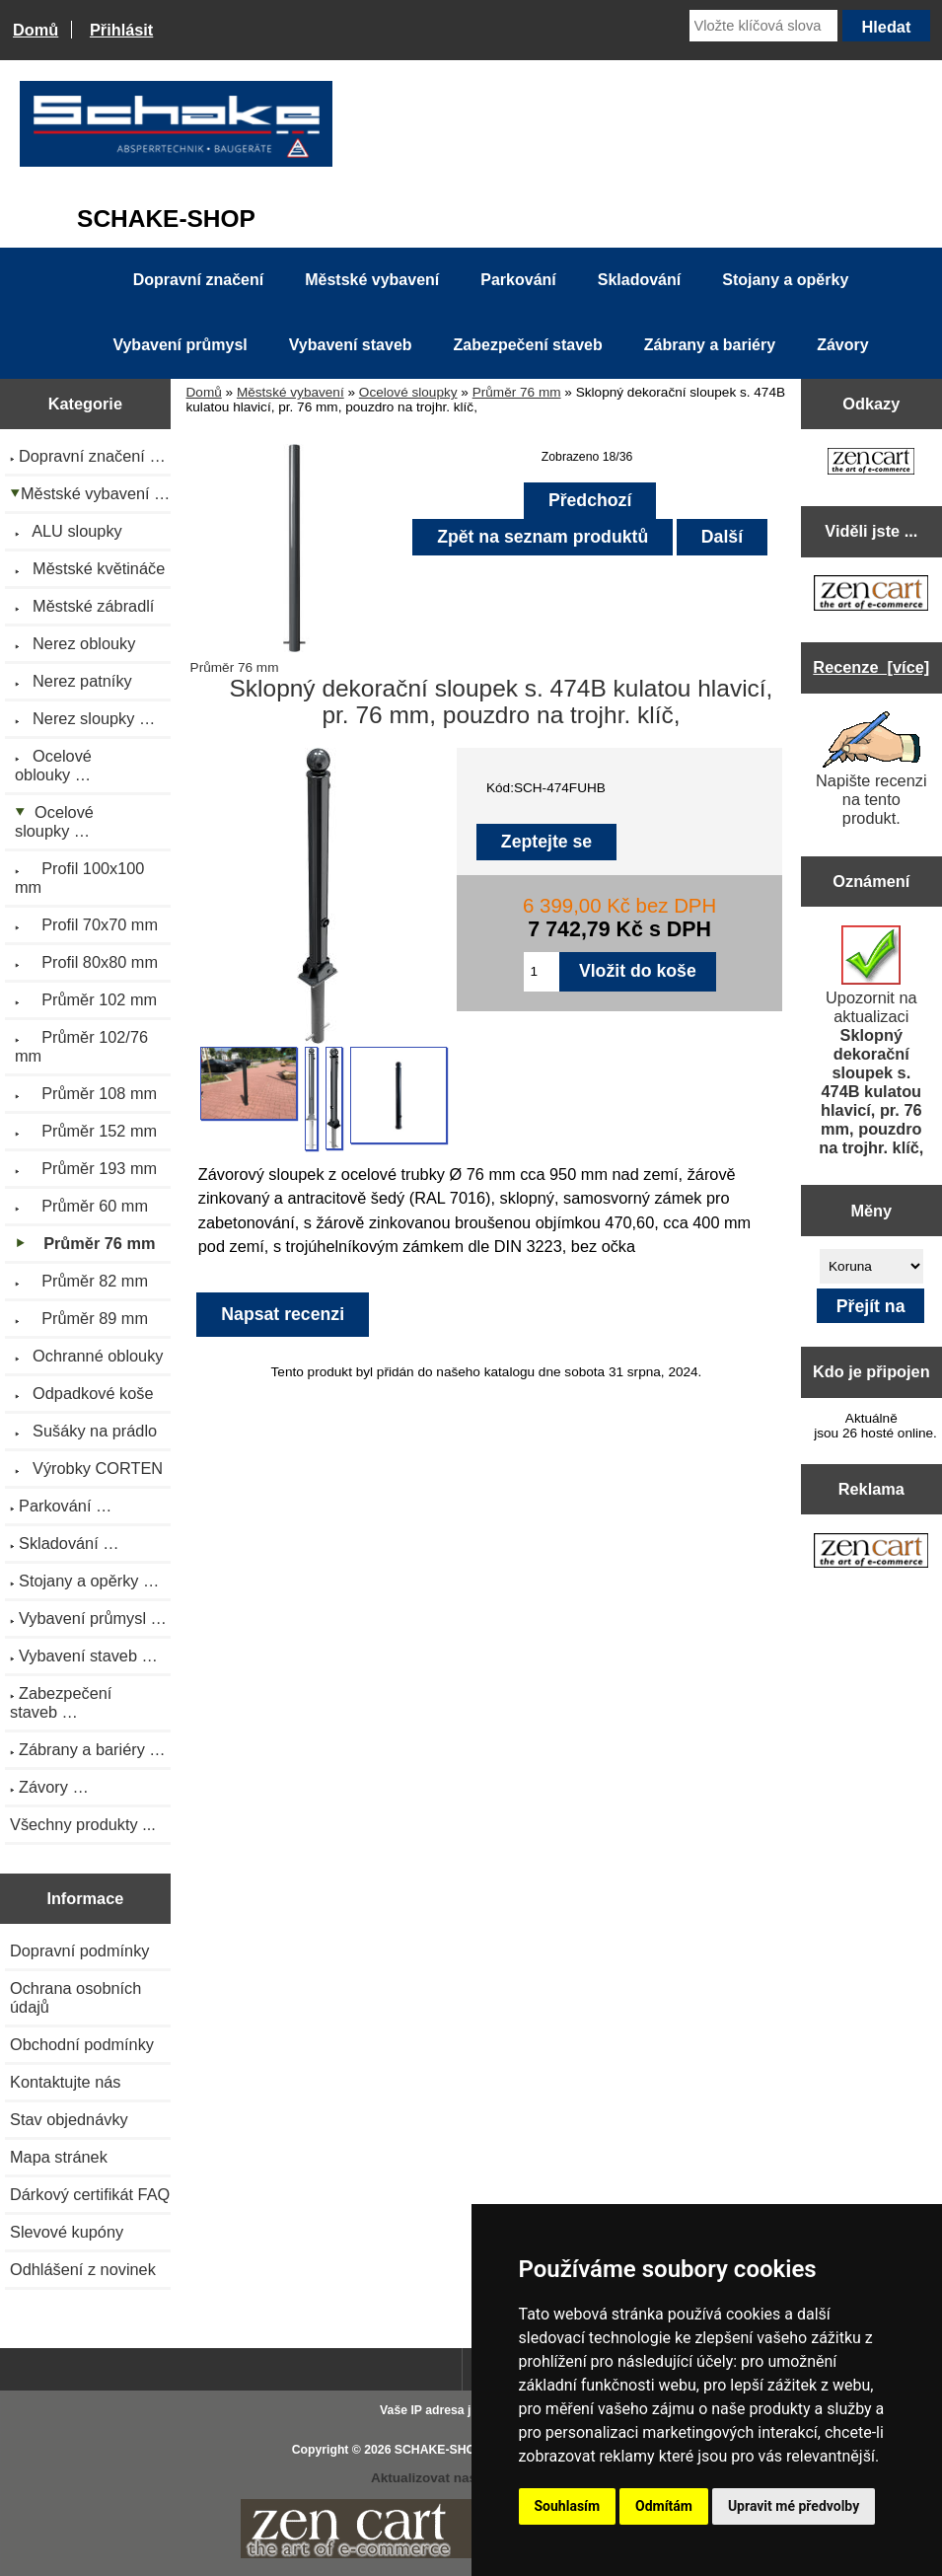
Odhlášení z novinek (83, 2269)
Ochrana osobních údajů (75, 1997)
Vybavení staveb (350, 344)
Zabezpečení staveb (528, 344)
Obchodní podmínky (82, 2044)
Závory (842, 344)
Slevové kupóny (66, 2232)
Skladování (639, 279)
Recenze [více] (871, 667)
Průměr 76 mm (516, 392)
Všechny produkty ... (83, 1824)
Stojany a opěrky (785, 279)
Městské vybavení (290, 392)
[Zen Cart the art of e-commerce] (871, 463)
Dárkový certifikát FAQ (90, 2194)
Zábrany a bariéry (709, 344)
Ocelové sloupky (408, 392)
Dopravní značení (198, 279)
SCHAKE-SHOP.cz (446, 2450)
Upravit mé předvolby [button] (793, 2506)
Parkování (517, 279)
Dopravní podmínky (79, 1950)
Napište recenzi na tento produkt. (871, 769)
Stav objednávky (69, 2119)
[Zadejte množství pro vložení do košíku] (541, 972)
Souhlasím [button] (568, 2506)
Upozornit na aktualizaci (871, 1040)
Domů (35, 29)
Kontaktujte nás (65, 2082)
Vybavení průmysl (179, 344)
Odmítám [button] (663, 2506)
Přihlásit (121, 29)
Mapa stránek (59, 2157)
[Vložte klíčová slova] (763, 25)
